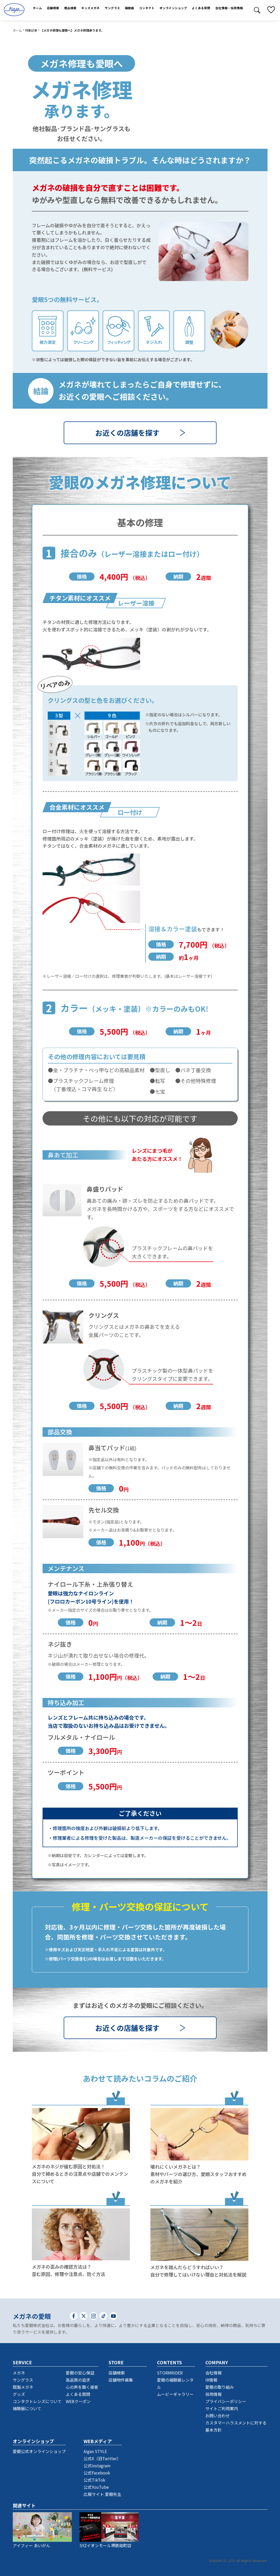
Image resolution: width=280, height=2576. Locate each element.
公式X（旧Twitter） (102, 2458)
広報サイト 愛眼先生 (102, 2494)
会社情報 (213, 2373)
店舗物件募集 (121, 2380)
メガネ (19, 2373)
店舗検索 (117, 2373)
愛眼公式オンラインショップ (39, 2451)
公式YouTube (96, 2487)
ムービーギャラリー (175, 2394)
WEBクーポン (78, 2401)
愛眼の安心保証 (80, 2373)
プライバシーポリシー (225, 2401)
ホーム (17, 30)
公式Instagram (97, 2465)
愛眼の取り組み (219, 2387)
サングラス (23, 2380)
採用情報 (213, 2394)
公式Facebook (97, 2473)
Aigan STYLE (95, 2451)
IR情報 (211, 2380)
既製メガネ (23, 2387)
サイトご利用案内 (221, 2408)
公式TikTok (94, 2480)
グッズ (19, 2394)
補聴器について (27, 2408)
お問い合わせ (217, 2415)
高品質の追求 (78, 2380)
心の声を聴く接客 (82, 2387)
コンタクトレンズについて (37, 2401)
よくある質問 (78, 2394)
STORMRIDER (170, 2373)
